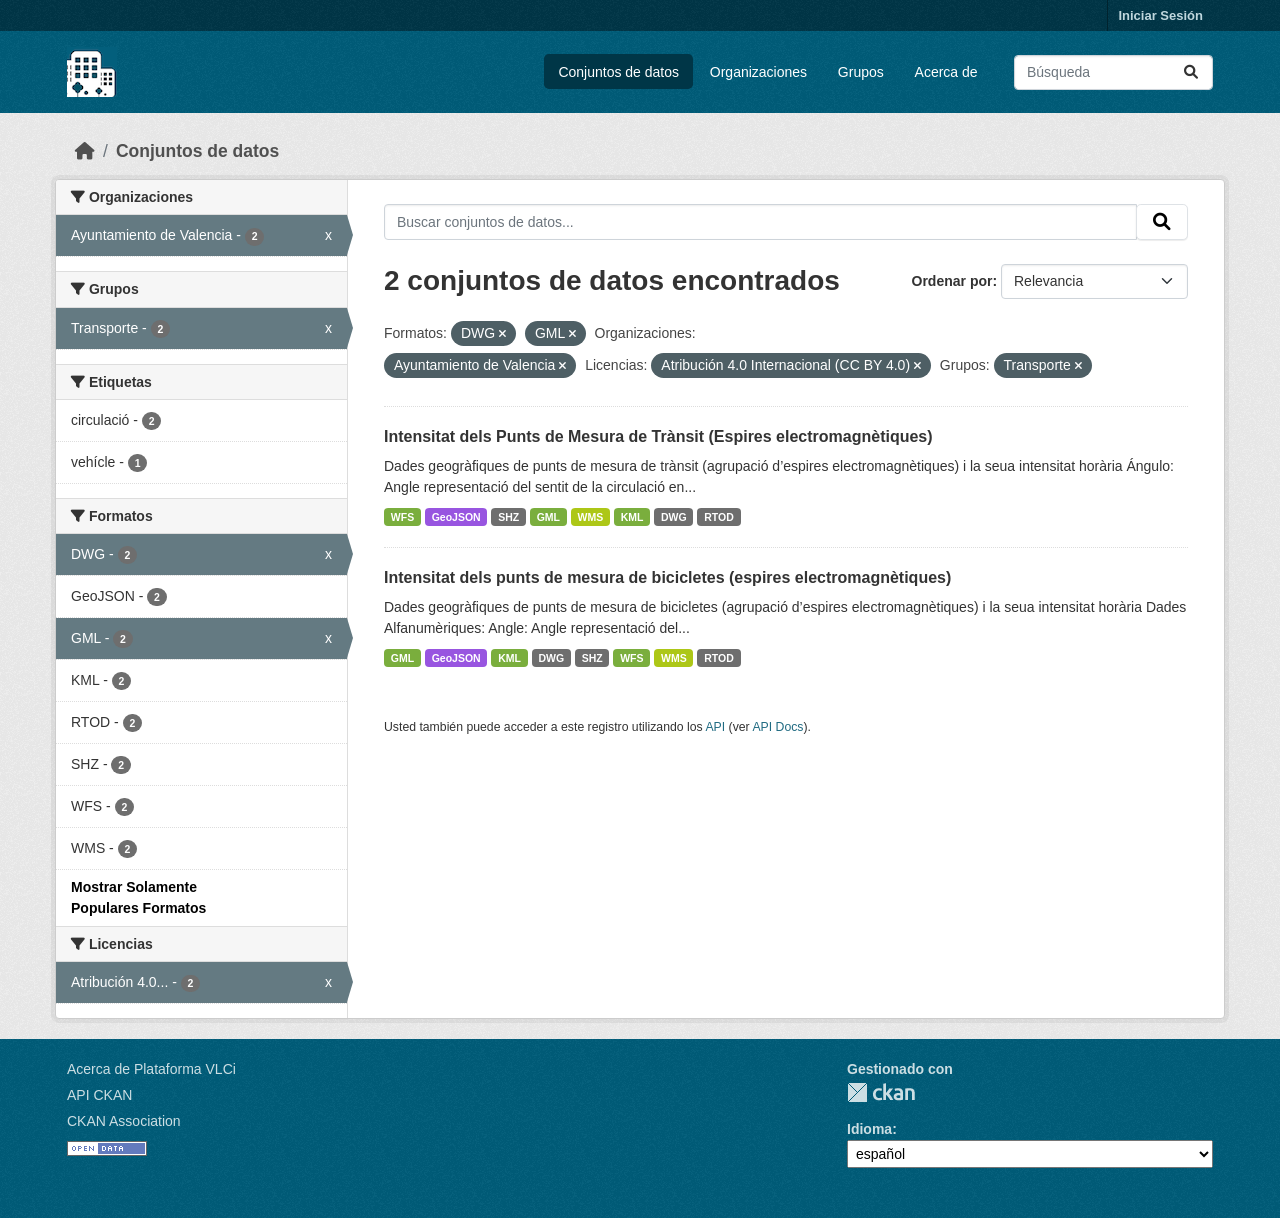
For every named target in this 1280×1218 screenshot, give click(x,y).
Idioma (869, 1129)
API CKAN (99, 1095)
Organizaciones (758, 72)
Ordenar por (952, 281)
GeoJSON (456, 517)
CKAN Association (124, 1121)
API (715, 727)
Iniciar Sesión (1160, 15)
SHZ (508, 517)
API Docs (777, 727)
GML (548, 517)
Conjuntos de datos (618, 72)
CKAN (881, 1092)
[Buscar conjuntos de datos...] (1113, 72)
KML (632, 517)
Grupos (861, 72)
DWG (674, 517)
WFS (402, 517)
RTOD (719, 517)
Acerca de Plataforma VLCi (151, 1069)
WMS (591, 517)
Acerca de (946, 72)
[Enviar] (1191, 72)
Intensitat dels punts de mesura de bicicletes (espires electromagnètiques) (667, 577)
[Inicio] (85, 151)
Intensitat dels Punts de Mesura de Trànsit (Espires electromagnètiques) (658, 436)
